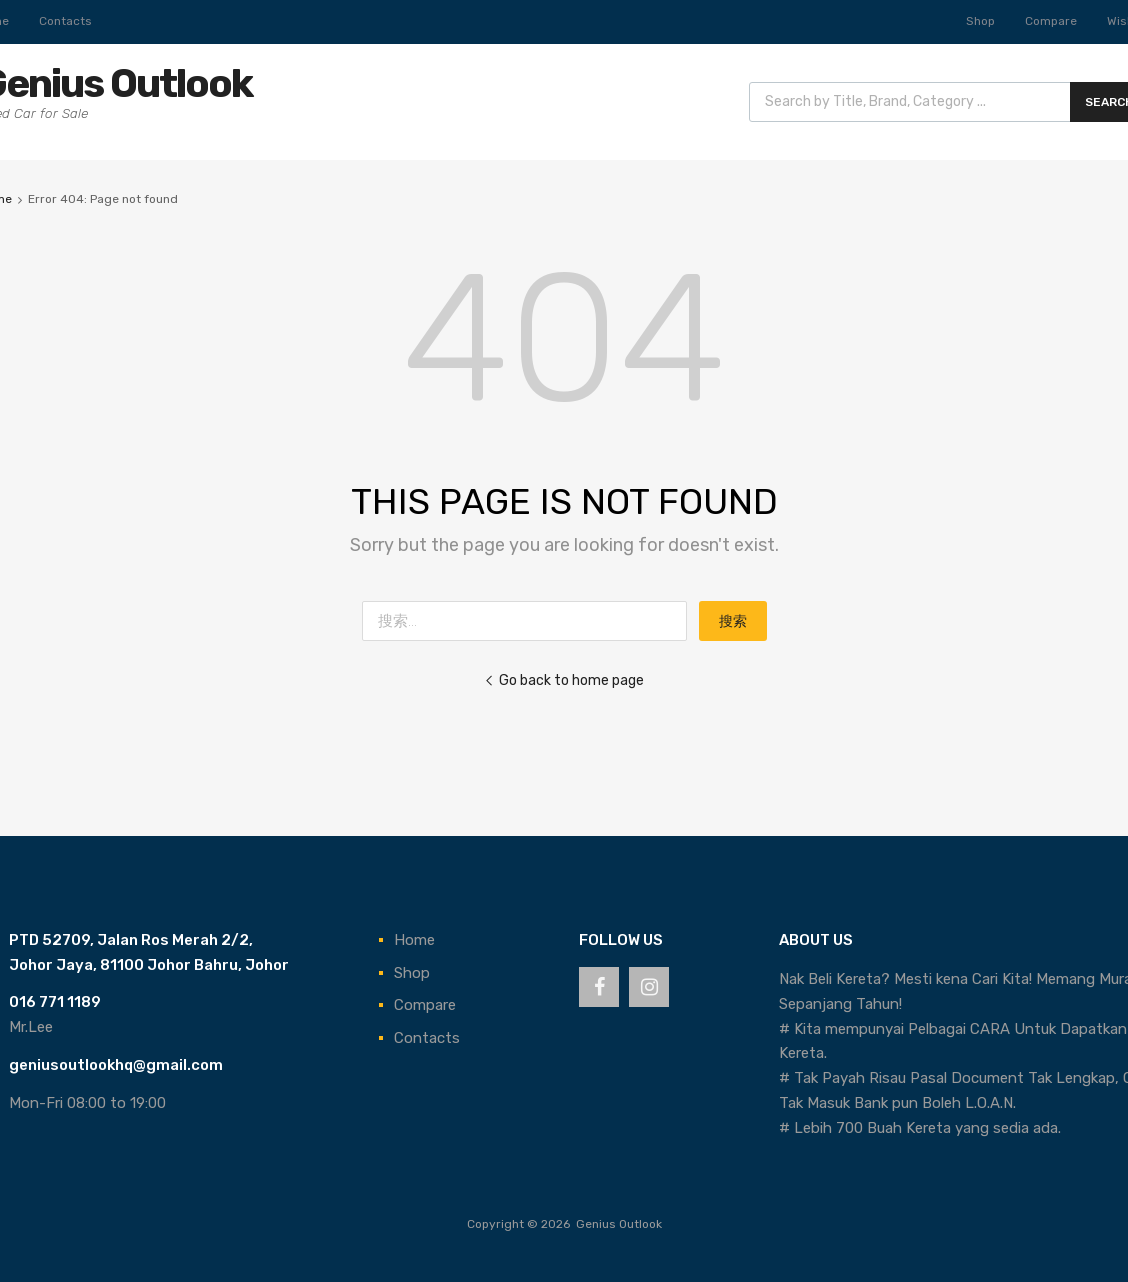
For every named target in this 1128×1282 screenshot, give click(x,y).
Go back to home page (564, 680)
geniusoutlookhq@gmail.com (116, 1065)
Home (414, 940)
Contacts (65, 21)
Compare (1051, 21)
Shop (980, 21)
